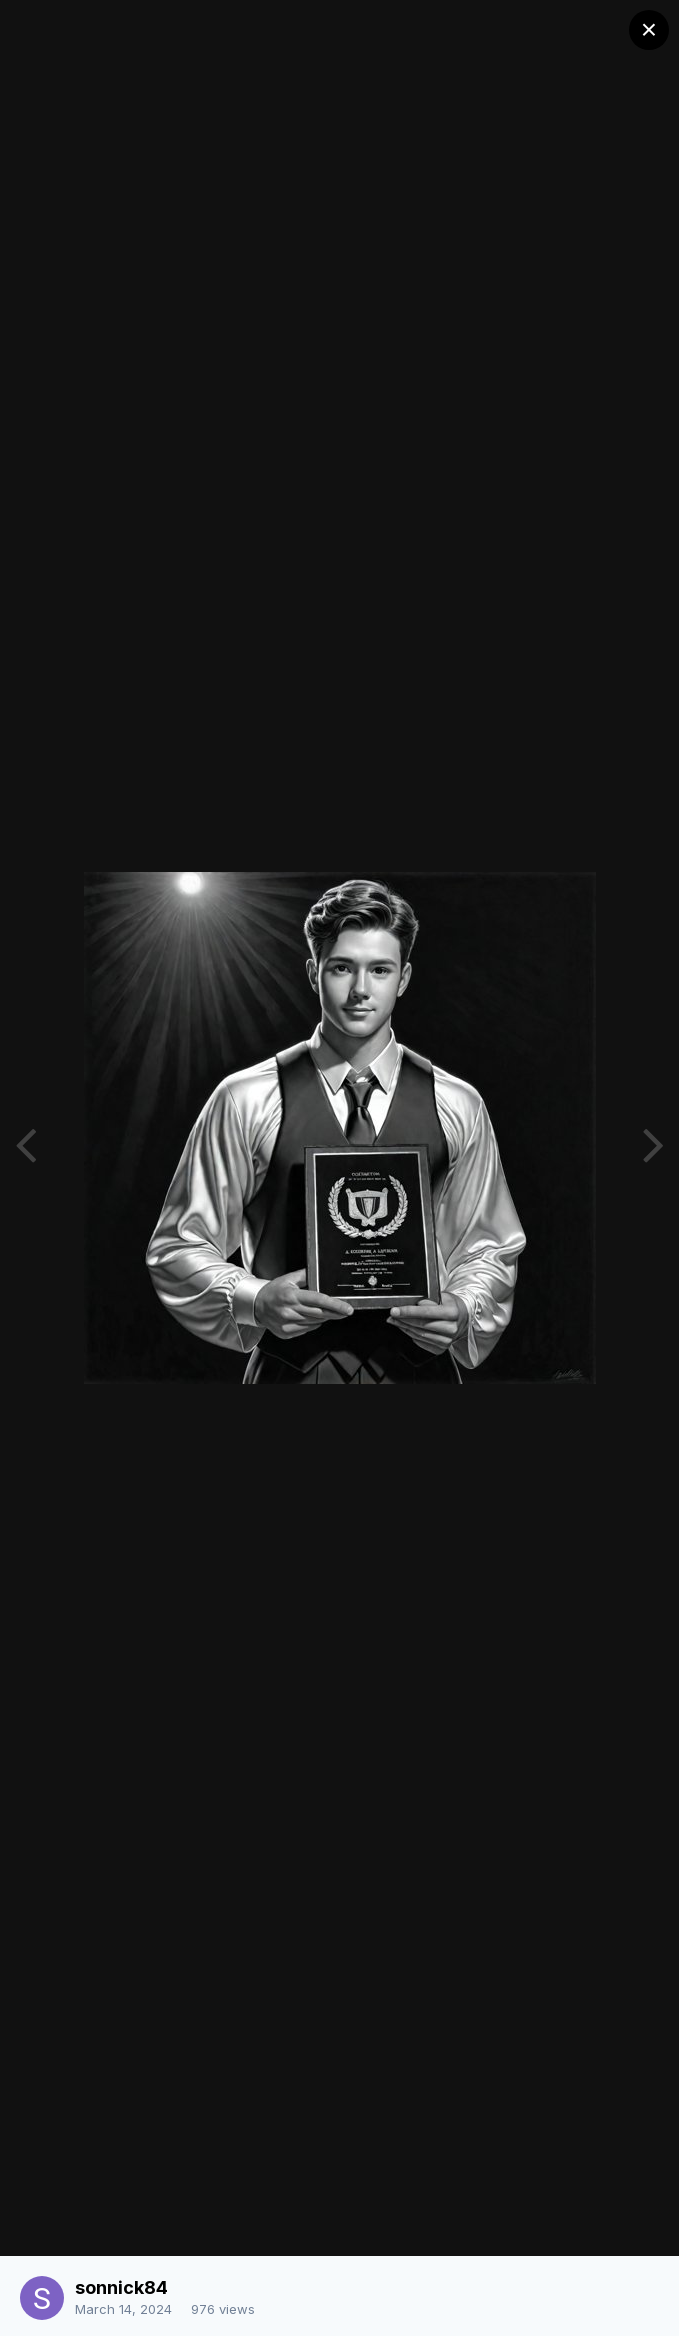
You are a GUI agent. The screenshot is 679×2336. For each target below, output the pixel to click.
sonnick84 (121, 2287)
